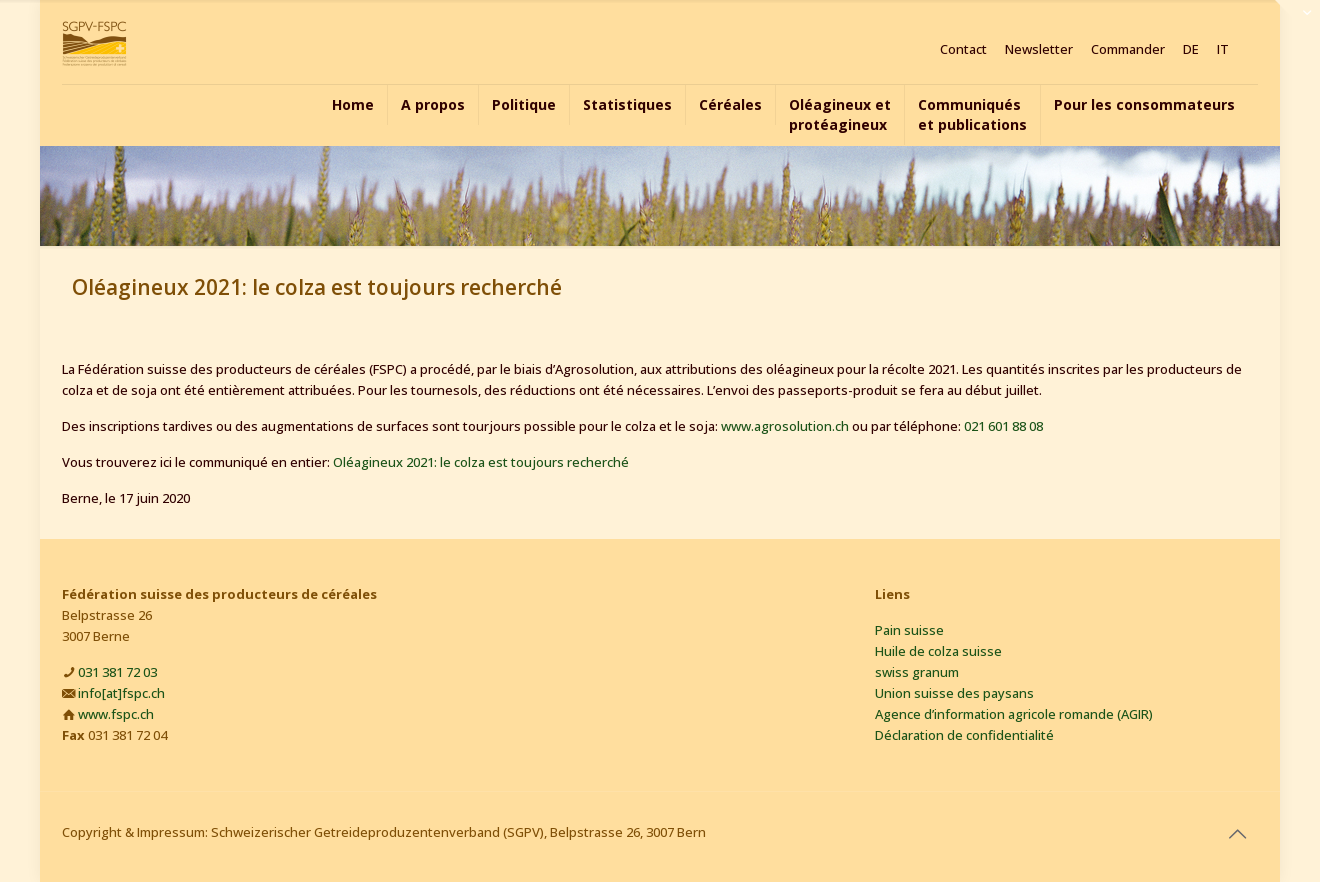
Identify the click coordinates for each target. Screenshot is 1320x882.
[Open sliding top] (1297, 22)
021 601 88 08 (1003, 426)
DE (1191, 49)
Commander (1128, 49)
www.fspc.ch (116, 714)
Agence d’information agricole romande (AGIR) (1014, 714)
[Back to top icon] (1237, 834)
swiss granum (917, 672)
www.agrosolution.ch (785, 426)
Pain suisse (909, 630)
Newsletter (1039, 49)
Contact (963, 49)
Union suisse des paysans (954, 693)
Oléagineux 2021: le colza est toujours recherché (481, 462)
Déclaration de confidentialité (964, 735)
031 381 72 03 (117, 672)
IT (1223, 49)
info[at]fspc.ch (121, 693)
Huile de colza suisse (938, 651)
